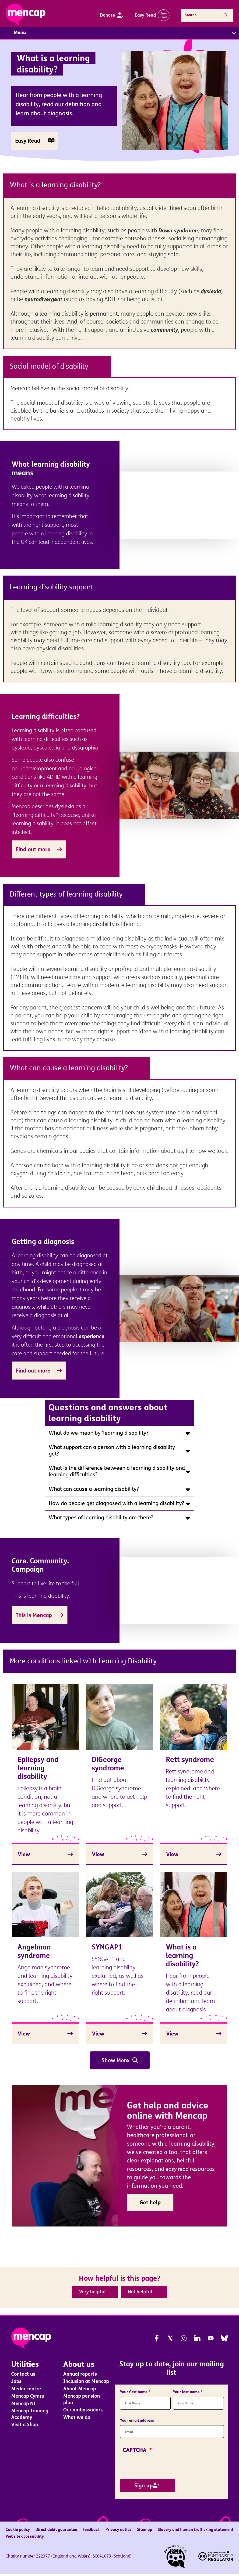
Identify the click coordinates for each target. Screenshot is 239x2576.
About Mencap (81, 2399)
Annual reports (82, 2376)
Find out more (39, 850)
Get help (155, 2203)
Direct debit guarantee (56, 2531)
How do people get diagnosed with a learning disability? (116, 1504)
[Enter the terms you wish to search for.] (203, 15)
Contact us (24, 2376)
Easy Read (34, 141)
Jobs (16, 2384)
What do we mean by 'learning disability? (98, 1434)
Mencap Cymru (29, 2400)
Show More (120, 2061)
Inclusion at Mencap (78, 2388)
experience (92, 1337)
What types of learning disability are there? (101, 1518)
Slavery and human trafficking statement (192, 2531)
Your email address (137, 2422)
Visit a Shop (25, 2431)
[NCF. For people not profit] (175, 2558)
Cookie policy (18, 2531)
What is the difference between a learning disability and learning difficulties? (117, 1472)
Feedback (90, 2531)
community (165, 330)
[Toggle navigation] (119, 33)
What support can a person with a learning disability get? (112, 1451)
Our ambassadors (85, 2422)
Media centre (27, 2392)
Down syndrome (178, 230)
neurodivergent (44, 299)
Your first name (134, 2393)
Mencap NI (24, 2408)
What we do (78, 2430)
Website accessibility (26, 2538)
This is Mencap (39, 1616)
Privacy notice (116, 2531)
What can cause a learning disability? (94, 1490)
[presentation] (155, 2467)
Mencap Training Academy (31, 2420)
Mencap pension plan (83, 2411)
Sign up (143, 2487)
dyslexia (211, 291)
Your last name (186, 2393)
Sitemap (141, 2531)
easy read (178, 2170)
